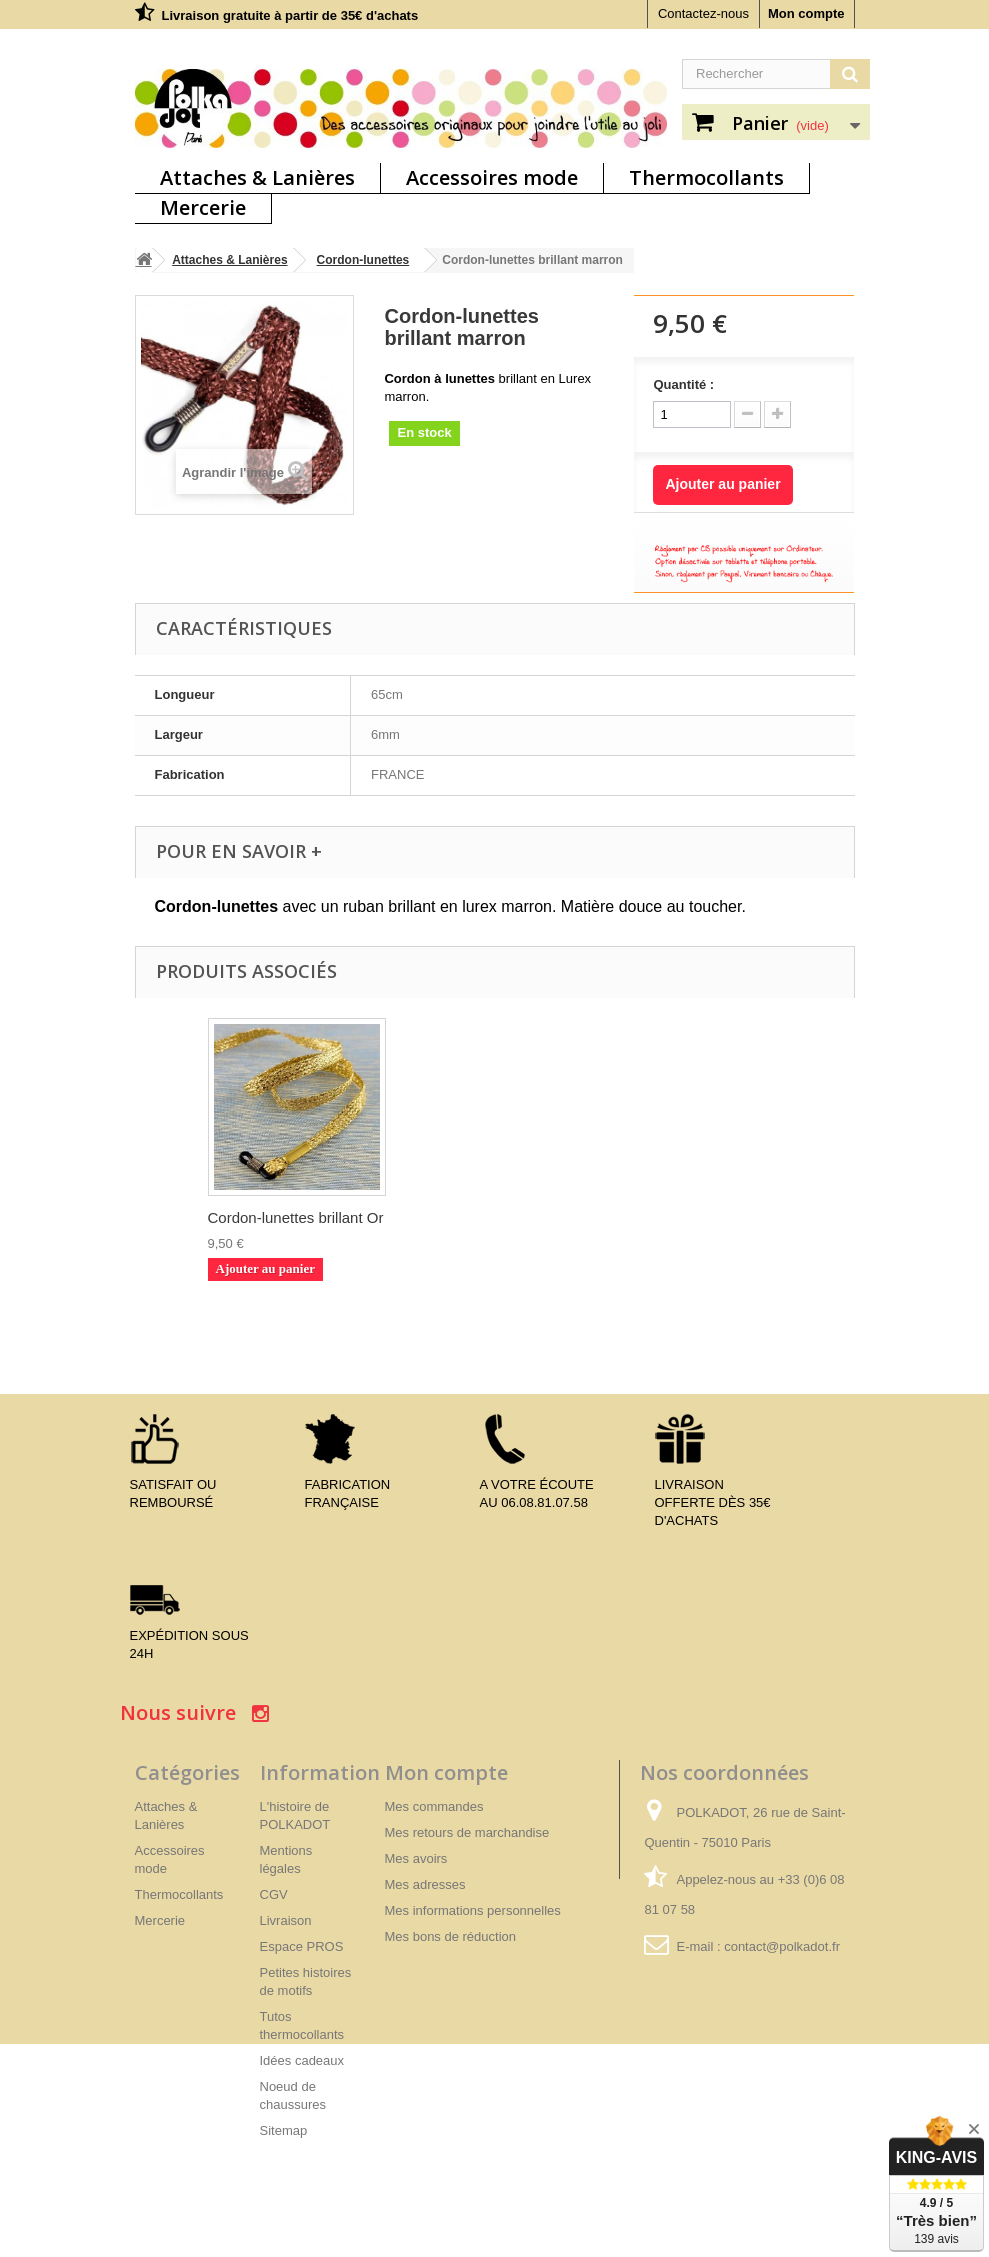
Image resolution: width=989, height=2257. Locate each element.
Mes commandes (434, 1806)
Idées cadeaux (302, 2060)
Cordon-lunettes (363, 260)
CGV (274, 1894)
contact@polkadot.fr (782, 1946)
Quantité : (683, 384)
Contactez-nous (703, 13)
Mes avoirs (416, 1858)
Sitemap (284, 2130)
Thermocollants (706, 177)
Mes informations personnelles (473, 1910)
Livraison (286, 1920)
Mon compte (806, 13)
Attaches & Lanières (257, 177)
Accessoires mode (492, 177)
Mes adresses (425, 1884)
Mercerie (203, 207)
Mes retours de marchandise (467, 1832)
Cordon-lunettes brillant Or (692, 1217)
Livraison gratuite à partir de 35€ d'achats (290, 15)
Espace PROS (302, 1946)
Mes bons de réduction (451, 1936)
